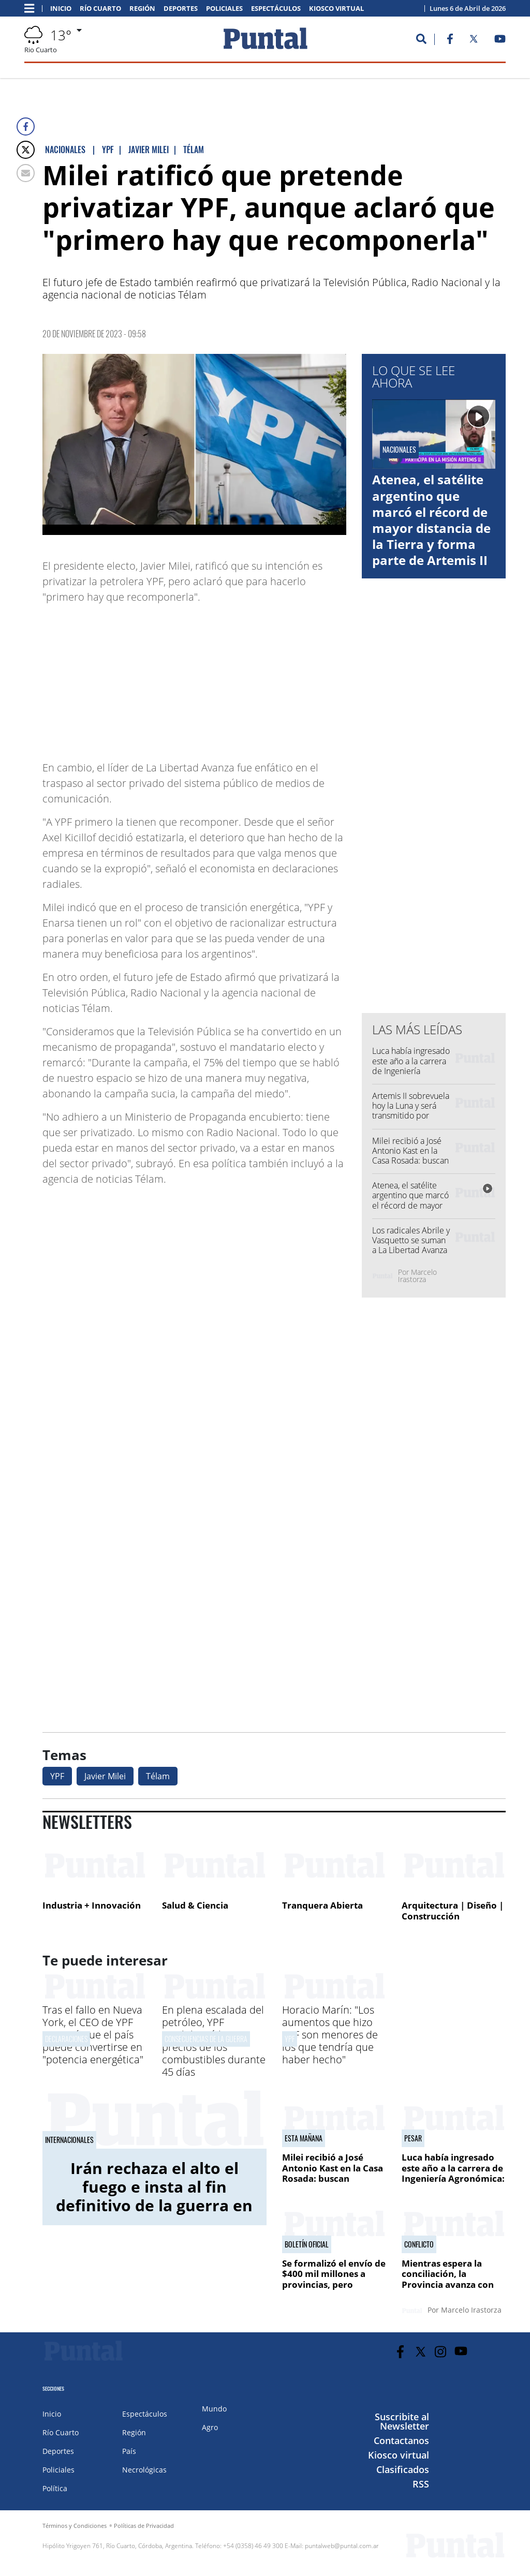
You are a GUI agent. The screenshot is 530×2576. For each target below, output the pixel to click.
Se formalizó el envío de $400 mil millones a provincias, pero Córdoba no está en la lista (334, 2284)
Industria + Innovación (91, 1905)
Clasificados (402, 2469)
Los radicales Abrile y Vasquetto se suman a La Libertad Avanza (411, 1240)
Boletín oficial (307, 2244)
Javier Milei (105, 1776)
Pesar (413, 2138)
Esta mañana (303, 2138)
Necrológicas (144, 2470)
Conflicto (419, 2244)
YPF (57, 1776)
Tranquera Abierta (322, 1905)
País (129, 2451)
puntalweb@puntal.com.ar (342, 2545)
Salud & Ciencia (195, 1905)
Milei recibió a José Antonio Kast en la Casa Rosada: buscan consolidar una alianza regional (410, 1160)
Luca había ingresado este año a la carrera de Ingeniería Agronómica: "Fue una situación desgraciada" (411, 1075)
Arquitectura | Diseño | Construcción (453, 1911)
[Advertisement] (263, 677)
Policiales (224, 8)
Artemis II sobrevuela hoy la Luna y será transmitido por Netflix (410, 1110)
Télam (158, 1776)
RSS (421, 2484)
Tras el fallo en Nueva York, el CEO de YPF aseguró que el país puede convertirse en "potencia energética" (92, 2034)
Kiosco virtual (336, 8)
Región (142, 8)
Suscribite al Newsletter (402, 2421)
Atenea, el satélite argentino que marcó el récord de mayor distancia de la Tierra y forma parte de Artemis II (431, 520)
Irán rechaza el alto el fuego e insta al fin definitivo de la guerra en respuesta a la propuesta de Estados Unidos (154, 2205)
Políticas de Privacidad (144, 2525)
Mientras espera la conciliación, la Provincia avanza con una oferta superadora (451, 2279)
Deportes (181, 8)
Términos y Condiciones (74, 2525)
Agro (210, 2427)
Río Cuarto (100, 8)
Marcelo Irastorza (417, 1275)
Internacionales (69, 2139)
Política (54, 2488)
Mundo (214, 2409)
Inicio (60, 8)
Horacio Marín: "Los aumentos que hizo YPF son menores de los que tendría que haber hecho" (330, 2034)
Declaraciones (66, 2038)
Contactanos (401, 2440)
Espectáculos (276, 8)
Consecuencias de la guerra (206, 2038)
